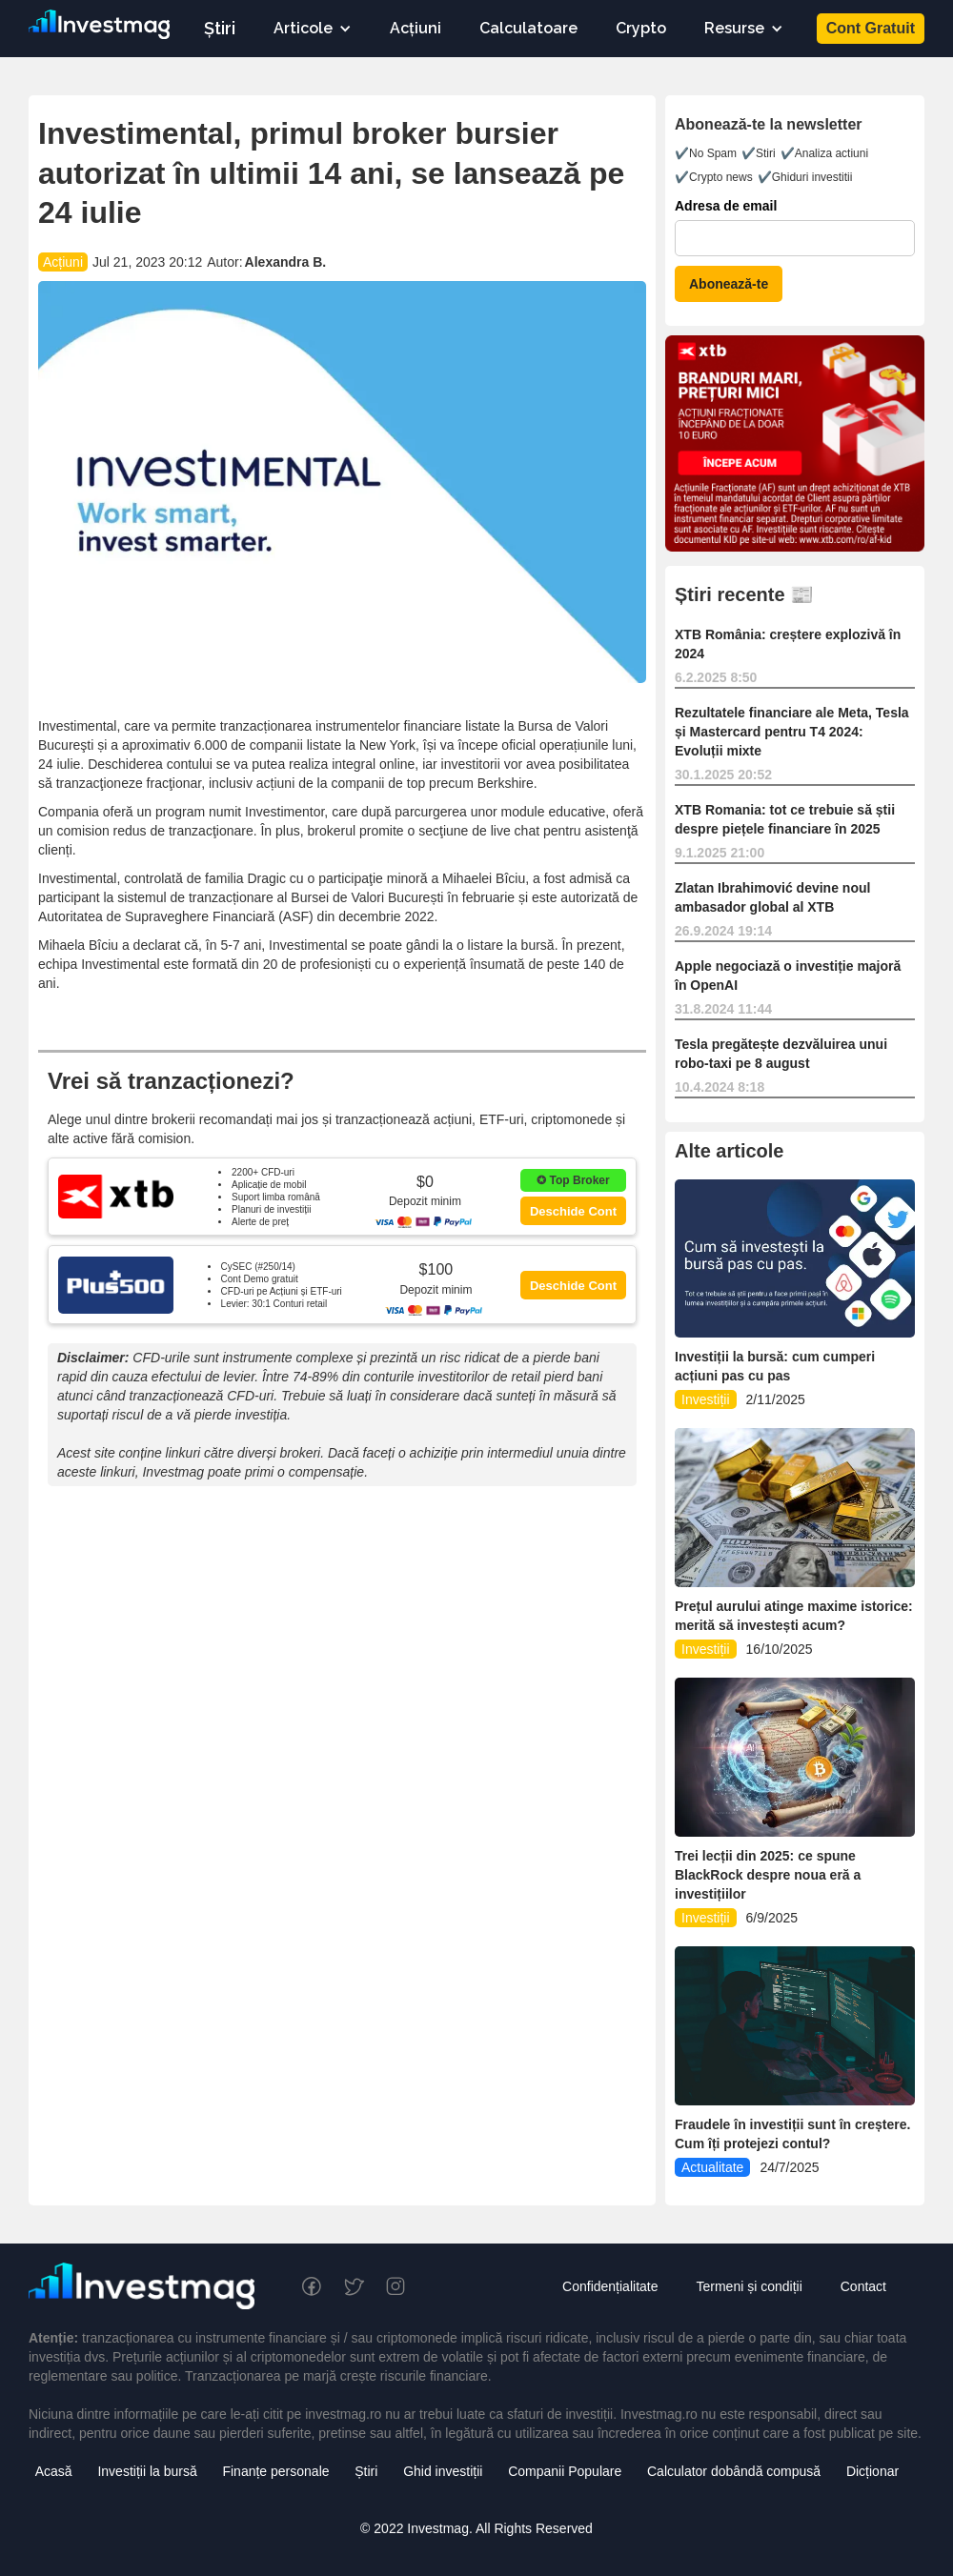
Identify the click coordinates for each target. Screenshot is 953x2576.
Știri (219, 28)
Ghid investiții (442, 2471)
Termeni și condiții (748, 2286)
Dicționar (872, 2471)
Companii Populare (564, 2471)
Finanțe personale (275, 2471)
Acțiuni (415, 28)
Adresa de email (726, 205)
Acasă (53, 2471)
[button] (312, 28)
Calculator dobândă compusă (734, 2471)
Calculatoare (528, 28)
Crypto (641, 28)
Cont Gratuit (870, 28)
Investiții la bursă (146, 2471)
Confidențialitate (610, 2286)
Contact (863, 2286)
